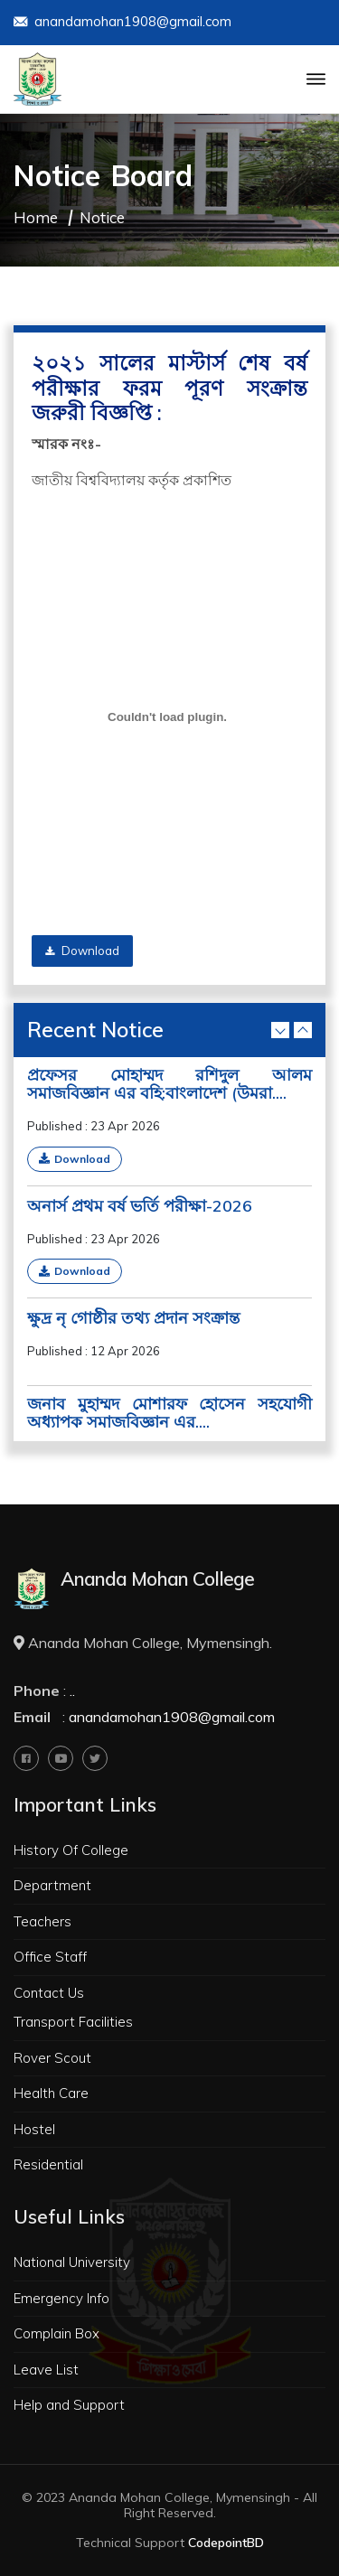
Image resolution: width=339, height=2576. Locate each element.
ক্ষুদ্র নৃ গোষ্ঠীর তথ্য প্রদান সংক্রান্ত (133, 1318)
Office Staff (50, 1956)
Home (36, 217)
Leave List (46, 2369)
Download (82, 950)
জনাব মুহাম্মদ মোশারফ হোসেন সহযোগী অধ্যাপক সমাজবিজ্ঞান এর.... (169, 1413)
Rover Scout (52, 2057)
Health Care (51, 2093)
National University (72, 2262)
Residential (48, 2164)
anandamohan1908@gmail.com (122, 23)
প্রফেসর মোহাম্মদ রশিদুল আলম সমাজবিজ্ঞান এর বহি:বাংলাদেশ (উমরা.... (169, 1084)
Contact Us (49, 1992)
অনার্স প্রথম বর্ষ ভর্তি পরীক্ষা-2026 (139, 1206)
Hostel (34, 2129)
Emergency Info (61, 2298)
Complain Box (56, 2333)
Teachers (42, 1921)
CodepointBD (226, 2542)
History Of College (71, 1850)
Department (52, 1885)
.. (72, 1690)
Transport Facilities (73, 2021)
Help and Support (69, 2404)
